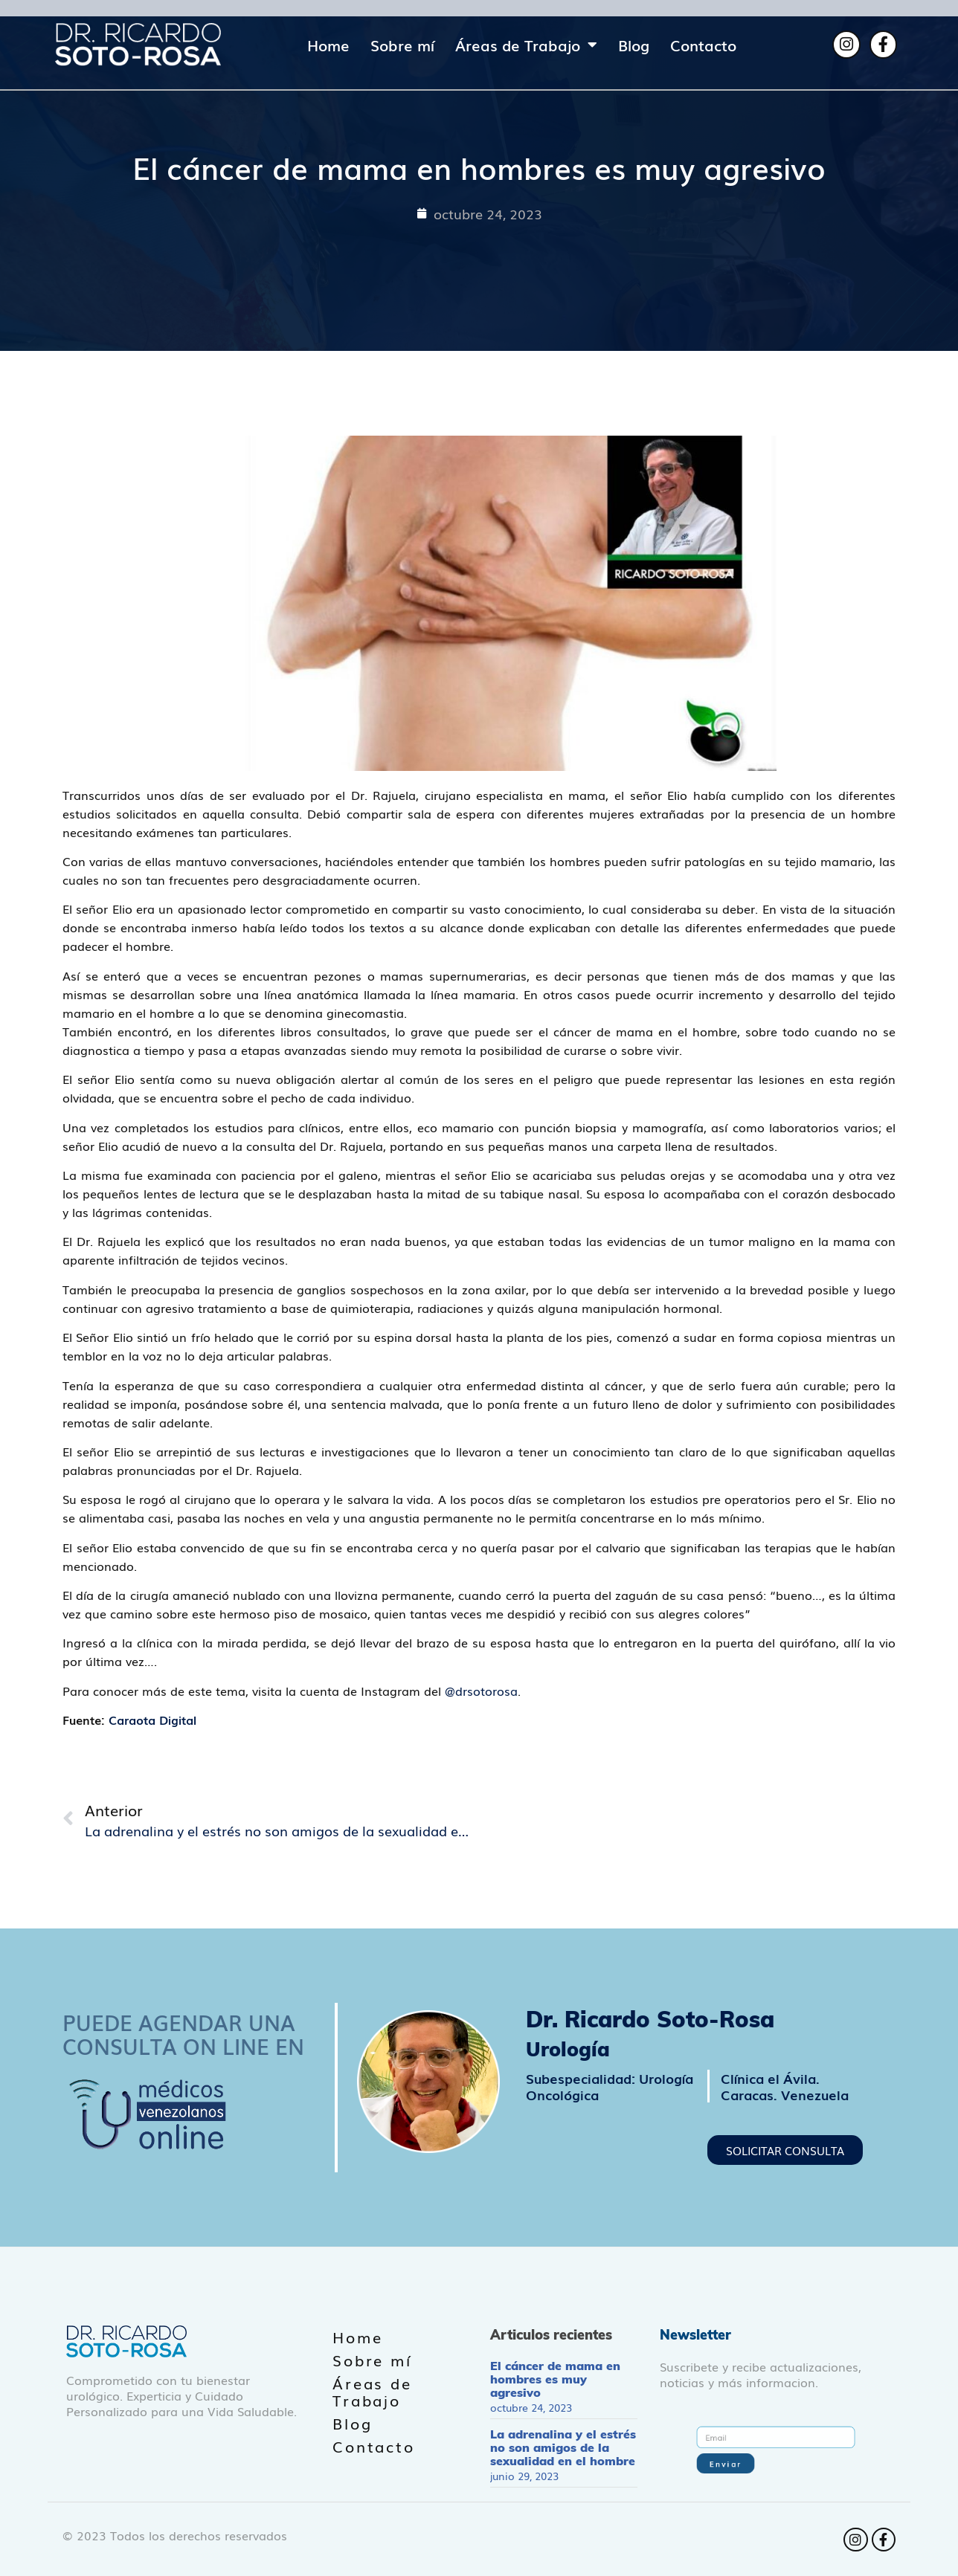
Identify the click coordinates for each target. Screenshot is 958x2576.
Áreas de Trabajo (526, 45)
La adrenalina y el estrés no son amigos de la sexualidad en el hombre (563, 2447)
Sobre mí (402, 45)
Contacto (703, 45)
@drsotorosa (481, 1690)
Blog (633, 45)
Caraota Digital (152, 1719)
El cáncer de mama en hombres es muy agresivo (555, 2379)
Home (328, 45)
